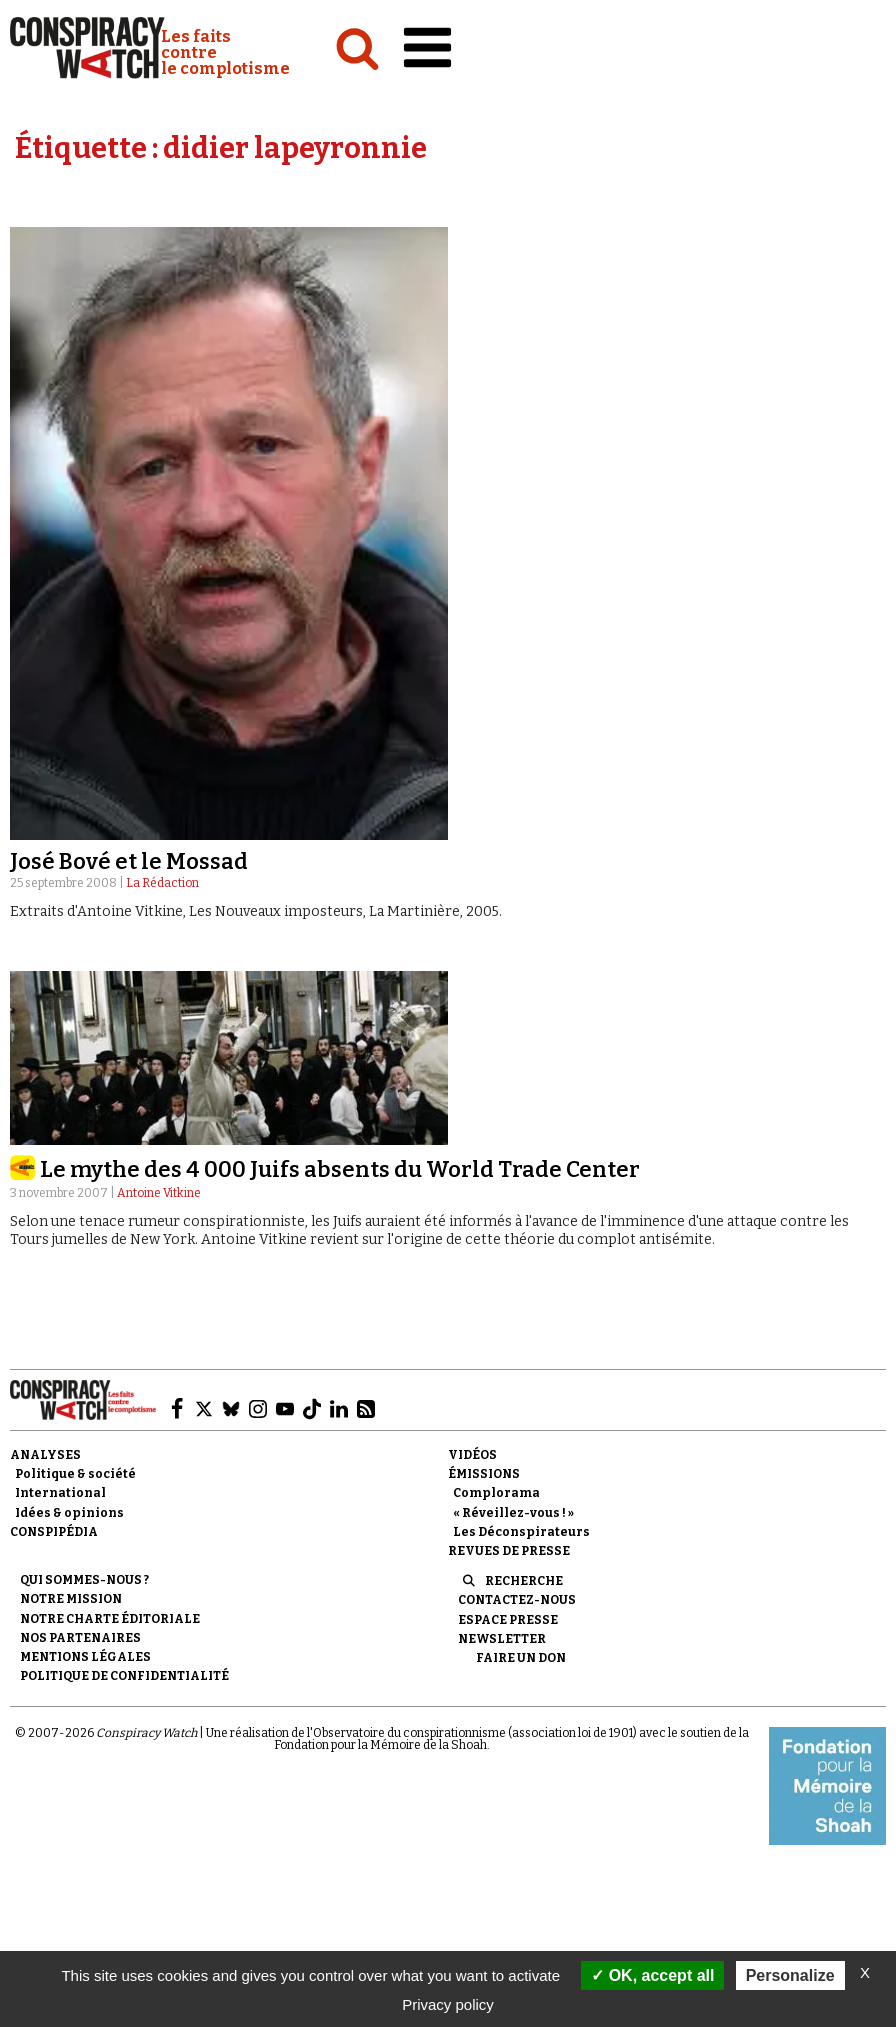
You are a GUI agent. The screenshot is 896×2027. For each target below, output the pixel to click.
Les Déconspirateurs (521, 1532)
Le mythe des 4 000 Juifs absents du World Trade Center (340, 1169)
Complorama (496, 1493)
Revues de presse (509, 1551)
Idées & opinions (69, 1513)
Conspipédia (54, 1532)
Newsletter (502, 1639)
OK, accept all (652, 1975)
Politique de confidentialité (124, 1676)
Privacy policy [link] (448, 2004)
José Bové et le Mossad (129, 861)
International (60, 1493)
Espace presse (508, 1620)
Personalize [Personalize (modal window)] (790, 1975)
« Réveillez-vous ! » (513, 1513)
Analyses (45, 1455)
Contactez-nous (517, 1600)
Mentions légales (85, 1657)
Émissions (484, 1474)
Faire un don (521, 1658)
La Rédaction (162, 883)
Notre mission (71, 1599)
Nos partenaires (80, 1638)
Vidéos (472, 1455)
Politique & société (75, 1474)
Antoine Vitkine (159, 1193)
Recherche (524, 1581)
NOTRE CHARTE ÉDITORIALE (110, 1619)
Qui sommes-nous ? (84, 1580)
